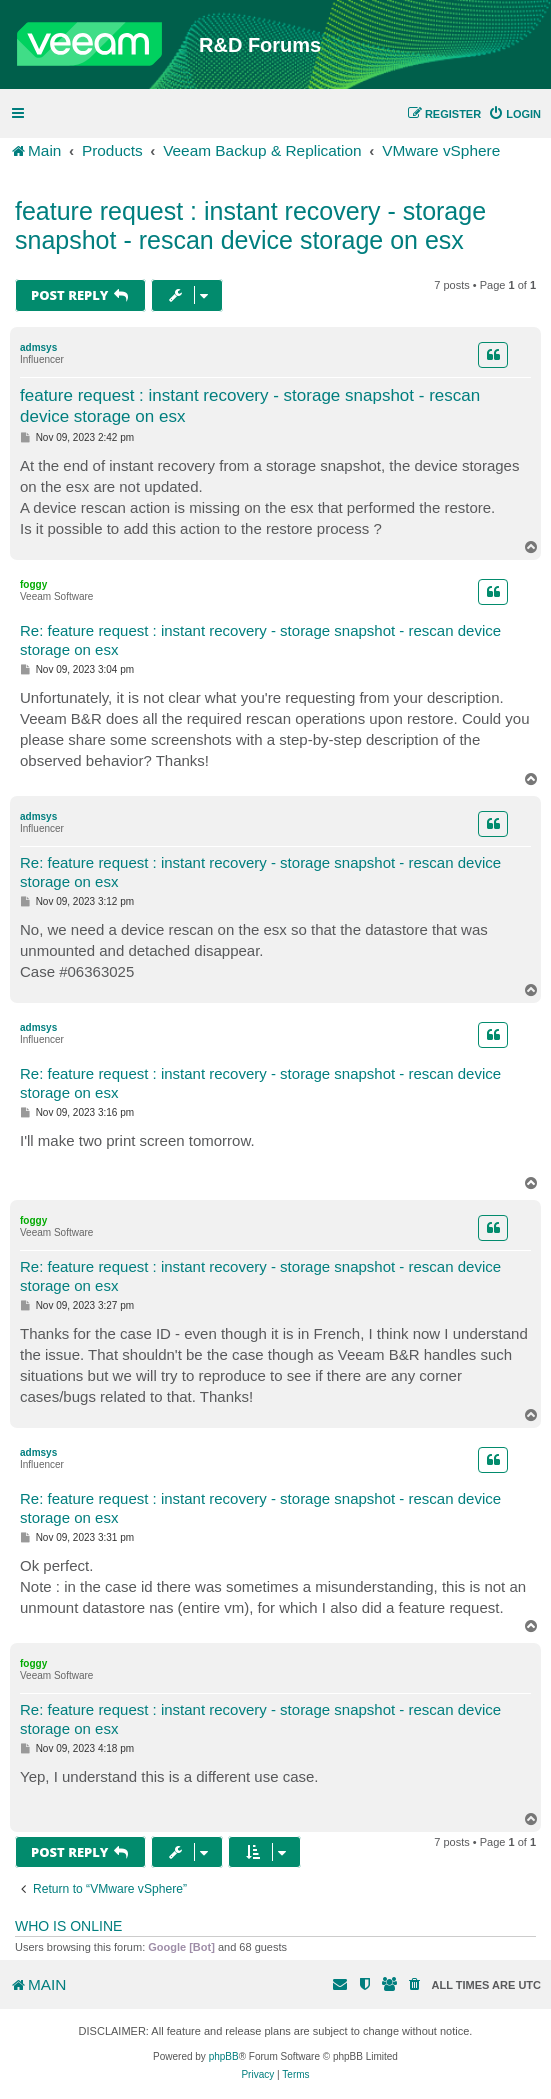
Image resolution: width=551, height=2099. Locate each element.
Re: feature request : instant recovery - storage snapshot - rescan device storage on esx (260, 640)
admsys (38, 347)
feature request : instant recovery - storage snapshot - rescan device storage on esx (250, 225)
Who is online (68, 1926)
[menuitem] (514, 114)
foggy (33, 584)
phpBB (224, 2056)
